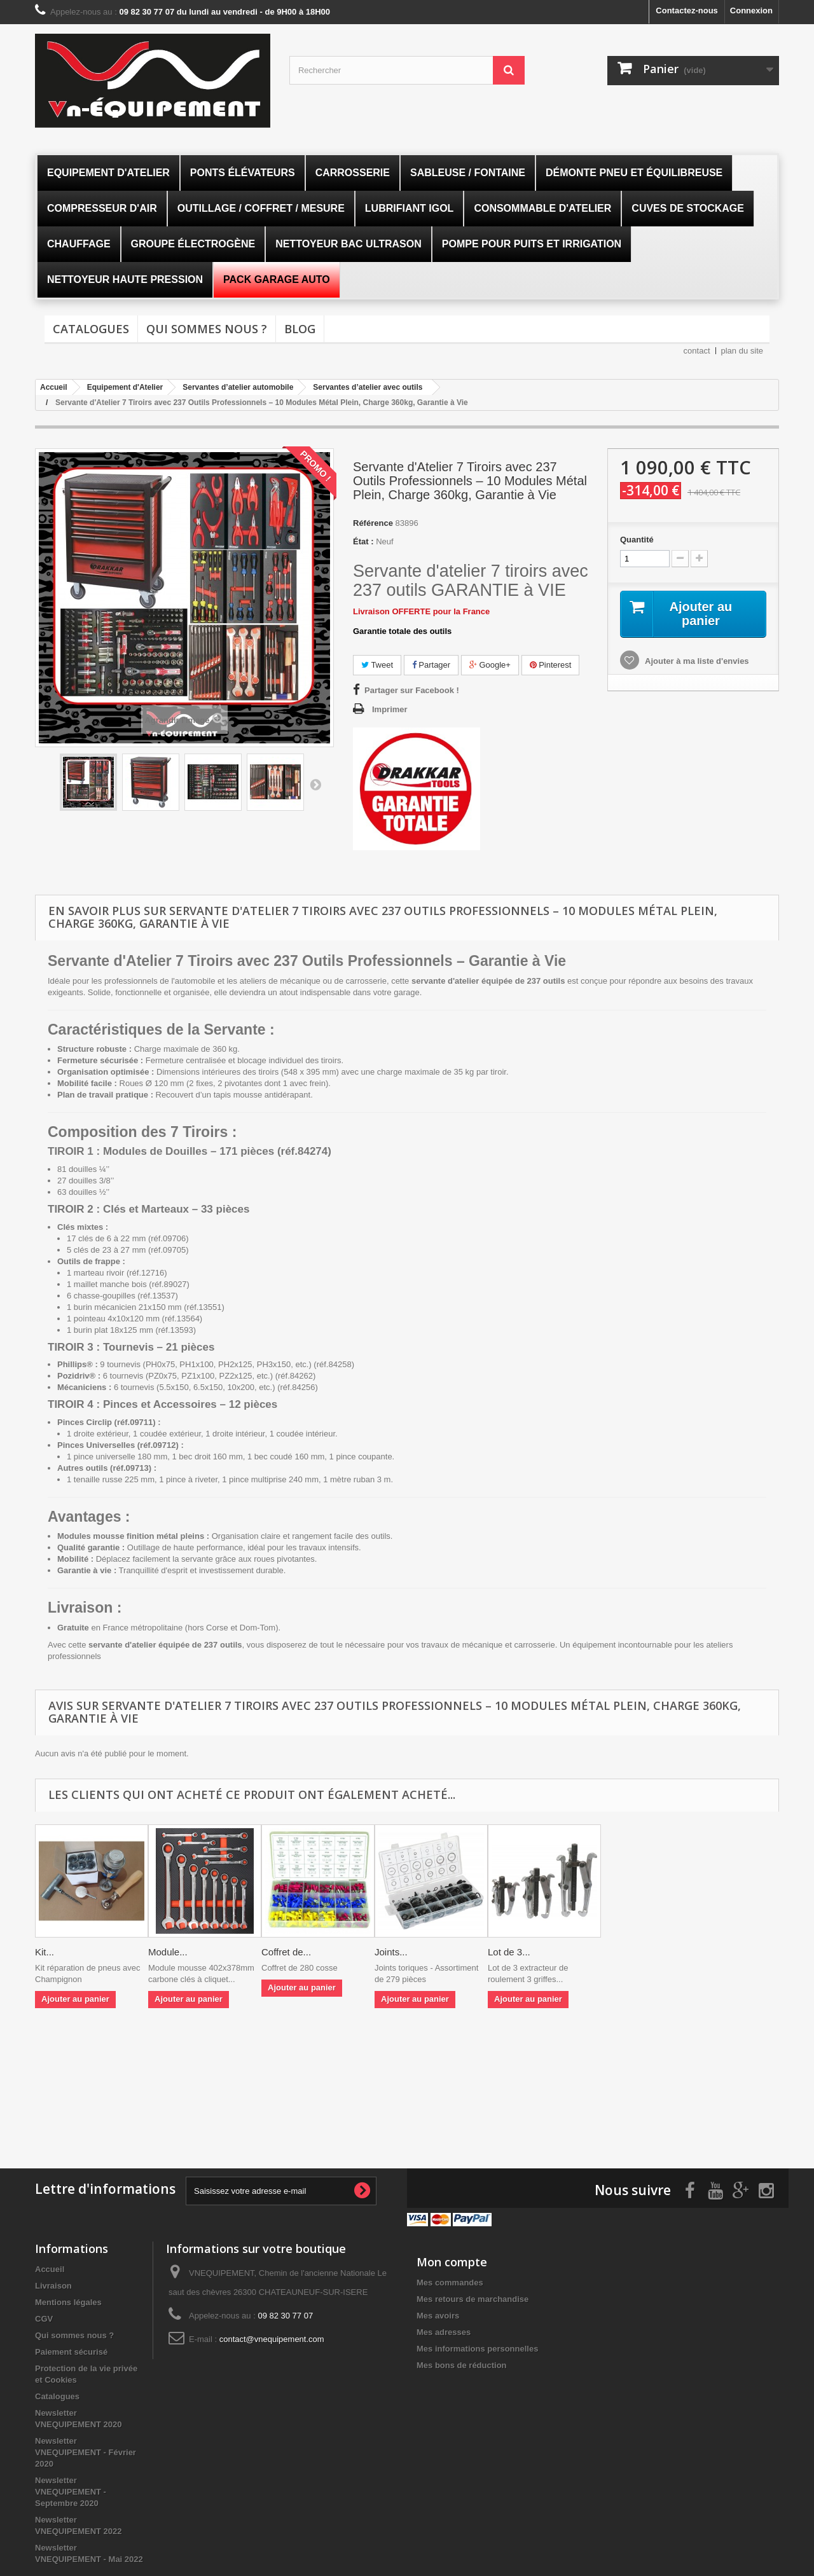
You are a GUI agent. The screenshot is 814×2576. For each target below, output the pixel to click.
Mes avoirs (438, 2315)
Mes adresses (444, 2332)
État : (363, 541)
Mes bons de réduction (462, 2365)
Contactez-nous (687, 10)
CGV (44, 2319)
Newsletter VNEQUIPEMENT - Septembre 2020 (70, 2492)
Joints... (391, 1951)
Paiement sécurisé (71, 2352)
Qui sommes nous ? (206, 328)
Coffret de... (286, 1951)
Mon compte (452, 2261)
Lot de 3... (509, 1951)
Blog (299, 328)
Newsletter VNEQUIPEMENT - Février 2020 (85, 2452)
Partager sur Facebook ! (411, 690)
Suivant (315, 784)
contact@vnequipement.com (271, 2339)
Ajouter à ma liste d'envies (696, 661)
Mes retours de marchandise (472, 2299)
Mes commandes (450, 2282)
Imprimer (390, 709)
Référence (373, 523)
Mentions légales (68, 2302)
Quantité (637, 539)
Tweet (377, 665)
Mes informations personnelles (477, 2348)
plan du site (742, 350)
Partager (431, 665)
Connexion (751, 10)
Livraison (53, 2285)
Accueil (49, 2269)
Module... (168, 1951)
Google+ (490, 665)
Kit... (44, 1951)
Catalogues (91, 328)
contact (697, 350)
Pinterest (551, 665)
